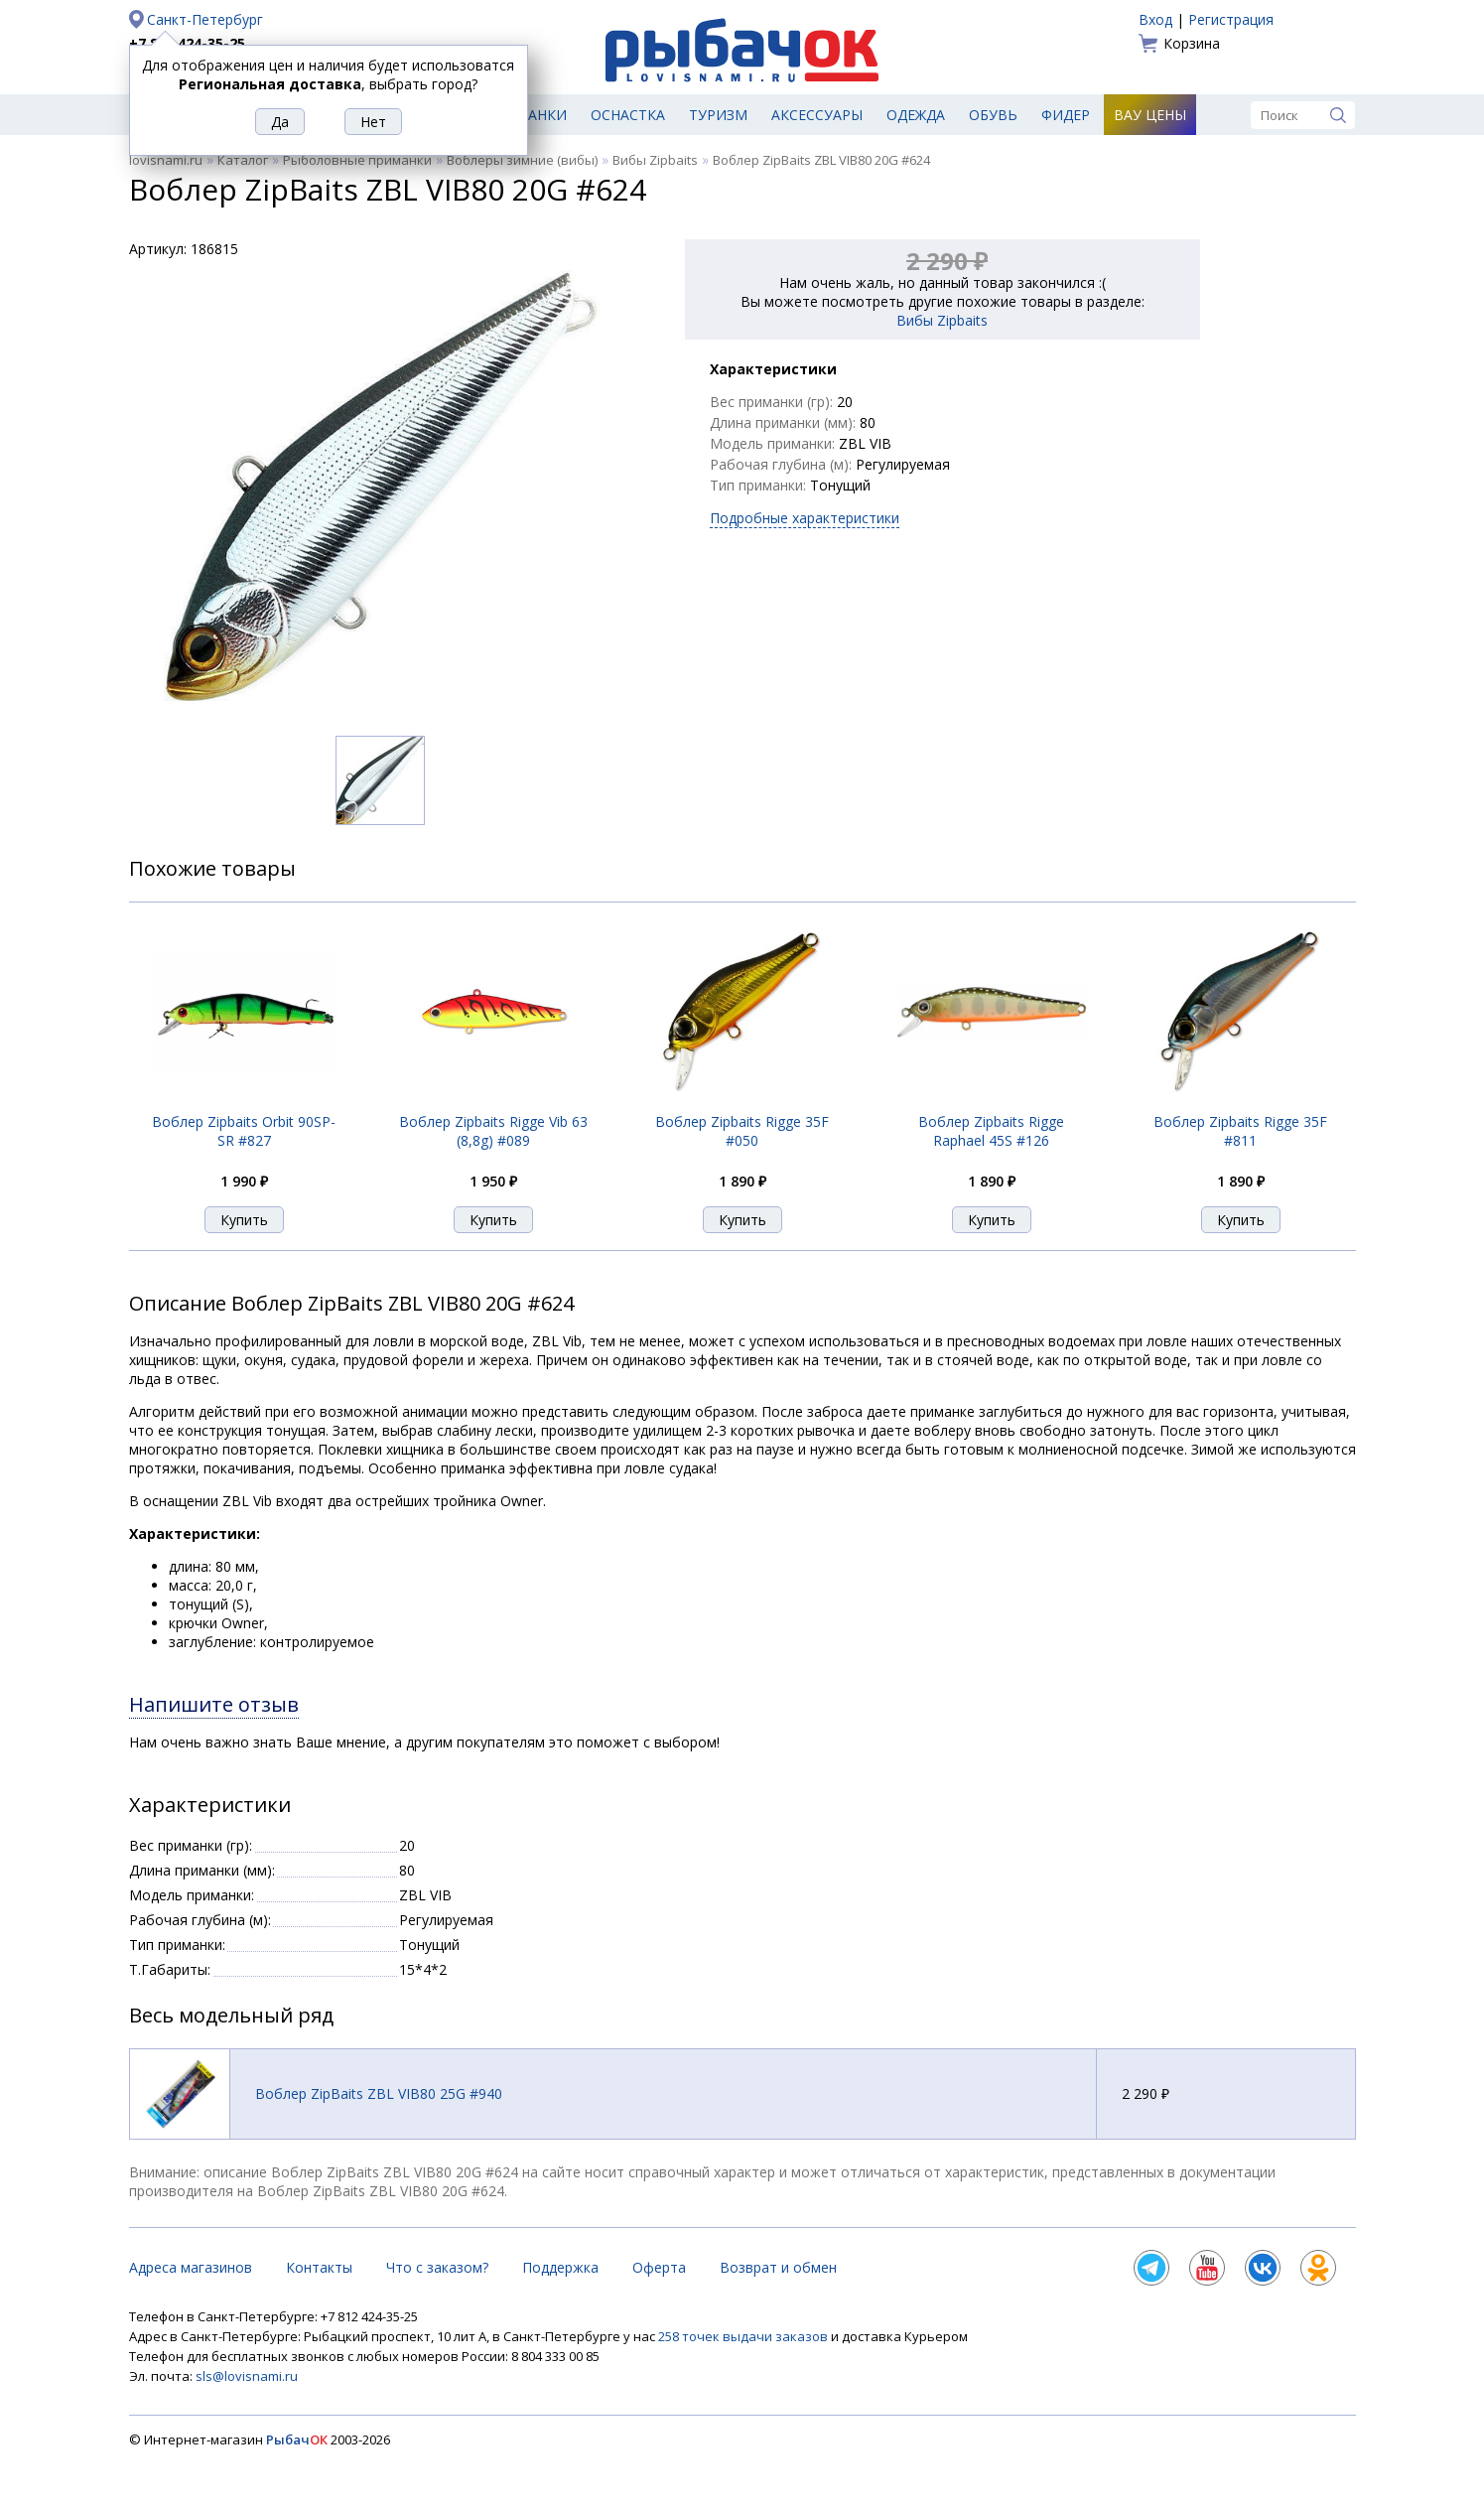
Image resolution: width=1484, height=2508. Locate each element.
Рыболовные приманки (357, 160)
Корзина (1191, 43)
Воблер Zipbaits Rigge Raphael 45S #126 (991, 1131)
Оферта (659, 2267)
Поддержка (560, 2267)
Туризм (718, 114)
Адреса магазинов (190, 2267)
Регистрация (1231, 19)
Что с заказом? (437, 2267)
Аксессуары (817, 114)
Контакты (319, 2267)
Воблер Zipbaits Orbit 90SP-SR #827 (244, 1131)
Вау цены (1150, 114)
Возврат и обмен (778, 2267)
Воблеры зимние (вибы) (522, 160)
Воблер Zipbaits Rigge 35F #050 (742, 1131)
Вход (1155, 19)
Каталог (242, 160)
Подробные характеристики (804, 517)
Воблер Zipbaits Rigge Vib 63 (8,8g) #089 (493, 1131)
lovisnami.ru (165, 160)
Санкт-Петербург (205, 19)
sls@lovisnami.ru (247, 2376)
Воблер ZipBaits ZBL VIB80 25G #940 (378, 2093)
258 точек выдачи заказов (744, 2336)
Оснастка (628, 114)
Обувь (993, 114)
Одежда (915, 114)
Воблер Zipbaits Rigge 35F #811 (1240, 1131)
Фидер (1065, 114)
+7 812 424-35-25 (187, 43)
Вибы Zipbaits (655, 160)
